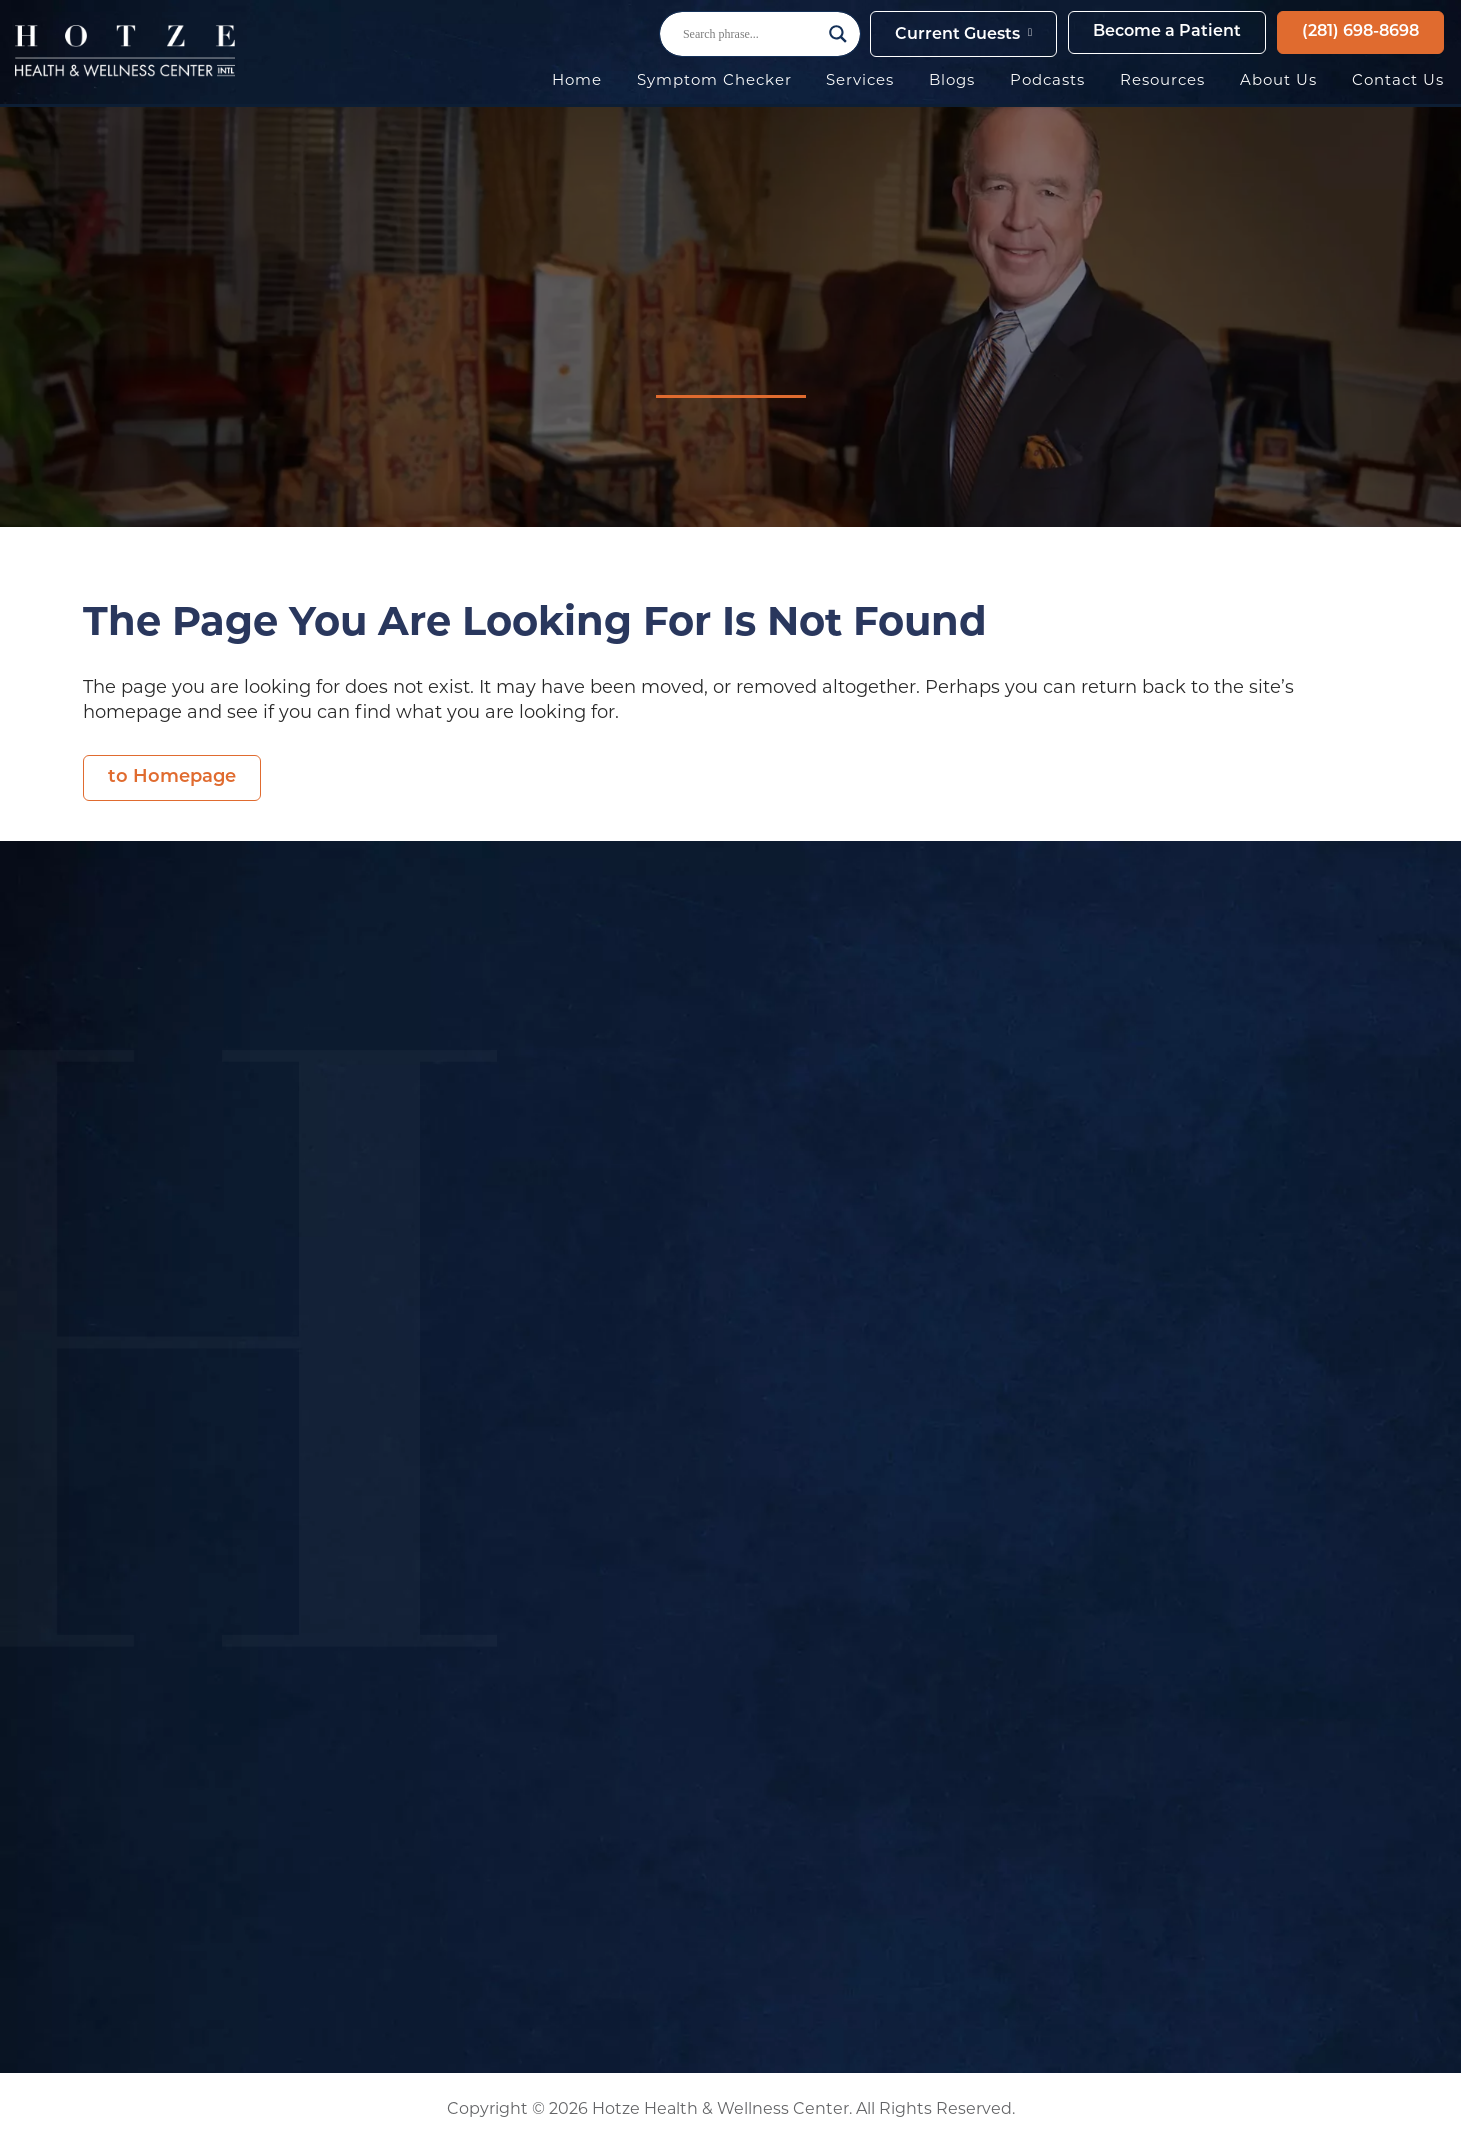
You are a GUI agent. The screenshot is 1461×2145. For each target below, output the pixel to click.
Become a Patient (1167, 32)
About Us (1278, 79)
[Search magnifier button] (838, 34)
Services (860, 79)
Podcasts (1047, 79)
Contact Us (1398, 79)
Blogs (952, 79)
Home (577, 79)
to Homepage (172, 777)
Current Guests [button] (957, 35)
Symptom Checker (714, 79)
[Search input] (751, 34)
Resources (1162, 79)
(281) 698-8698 (1360, 32)
